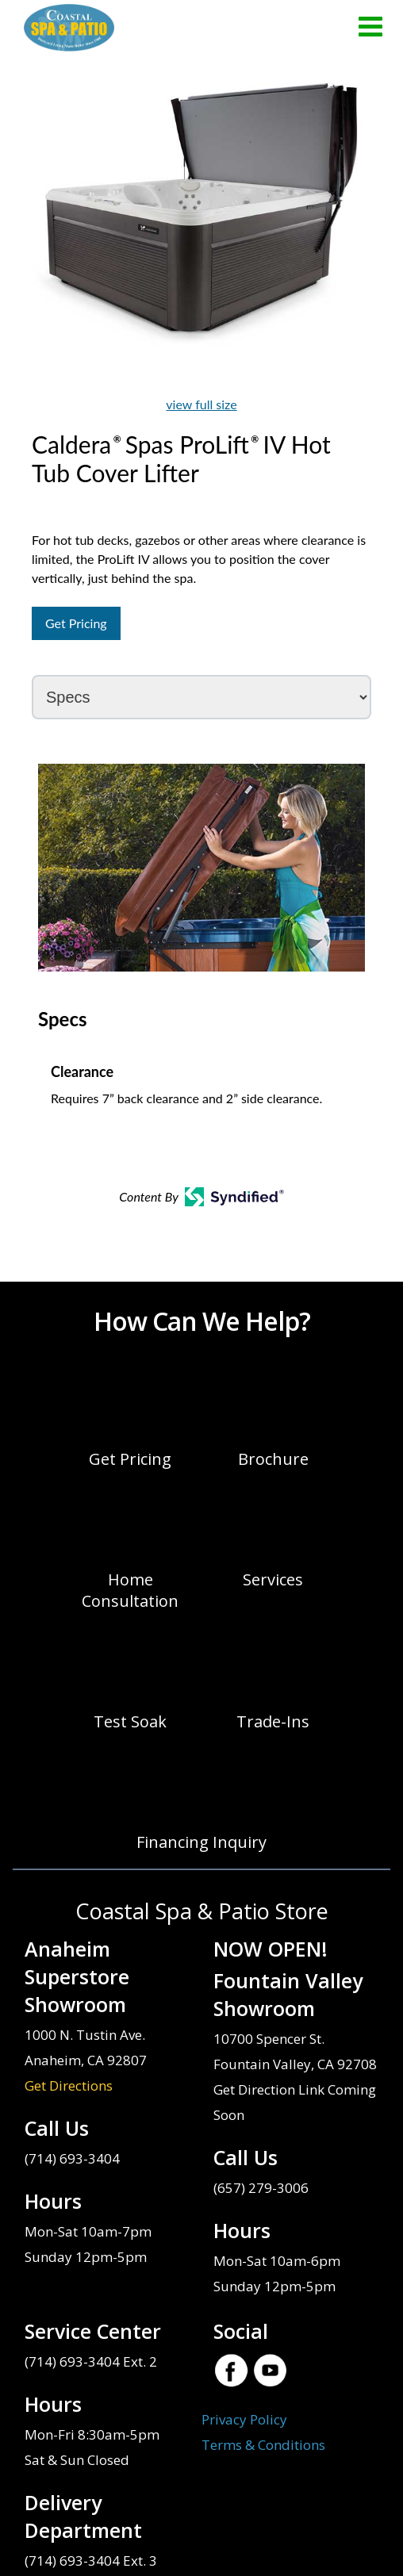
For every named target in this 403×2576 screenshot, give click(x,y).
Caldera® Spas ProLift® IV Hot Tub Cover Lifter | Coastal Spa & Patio (69, 28)
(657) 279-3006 (261, 2188)
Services (273, 1579)
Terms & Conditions (263, 2445)
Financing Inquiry (201, 1842)
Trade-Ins (272, 1721)
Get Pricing (76, 623)
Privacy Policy (244, 2419)
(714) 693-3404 (72, 2158)
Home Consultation (130, 1590)
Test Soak (130, 1721)
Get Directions (69, 2085)
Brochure (273, 1459)
